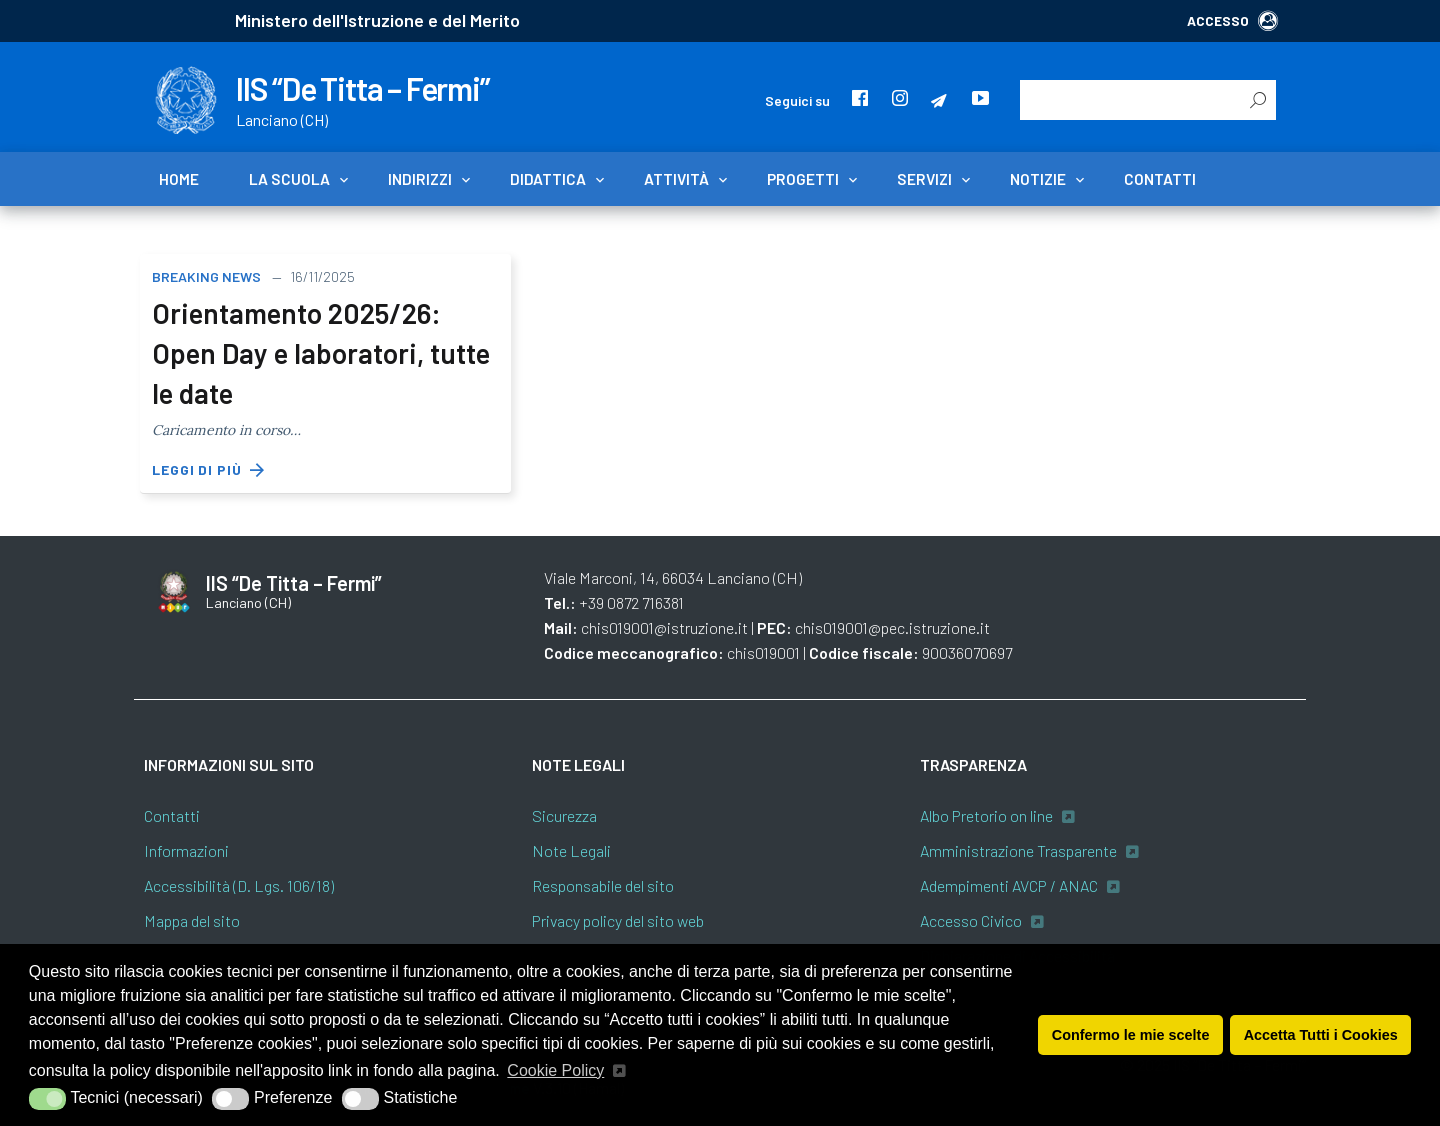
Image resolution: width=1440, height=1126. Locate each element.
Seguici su (797, 100)
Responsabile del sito (603, 885)
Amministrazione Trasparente (1018, 850)
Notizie (1038, 179)
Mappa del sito (192, 920)
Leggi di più (209, 470)
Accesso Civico (971, 920)
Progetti (803, 179)
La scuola (289, 179)
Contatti (1160, 179)
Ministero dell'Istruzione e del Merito (377, 20)
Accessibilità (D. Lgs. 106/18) (239, 885)
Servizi (924, 179)
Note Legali (571, 850)
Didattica (548, 179)
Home (179, 179)
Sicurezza (564, 815)
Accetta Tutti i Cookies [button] (1321, 1035)
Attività (676, 179)
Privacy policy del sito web (618, 920)
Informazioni (186, 850)
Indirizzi (420, 179)
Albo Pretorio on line (986, 815)
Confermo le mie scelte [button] (1131, 1035)
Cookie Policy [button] (555, 1070)
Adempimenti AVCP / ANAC (1009, 885)
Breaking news (206, 276)
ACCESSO (1232, 20)
